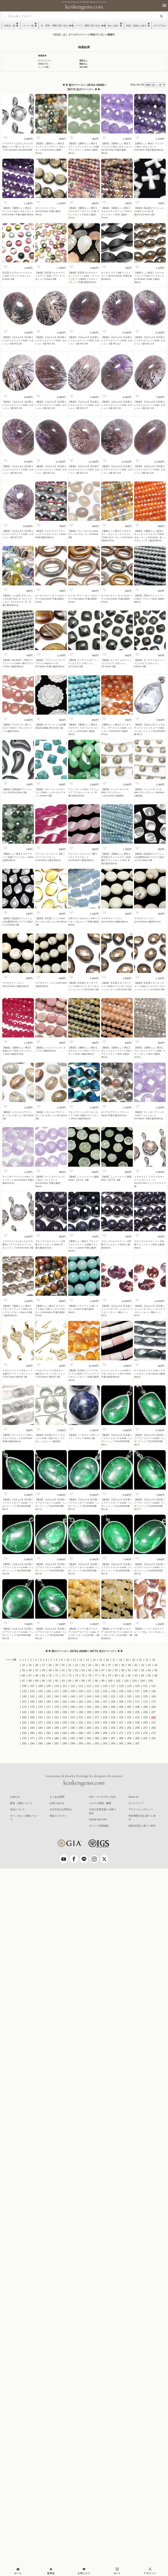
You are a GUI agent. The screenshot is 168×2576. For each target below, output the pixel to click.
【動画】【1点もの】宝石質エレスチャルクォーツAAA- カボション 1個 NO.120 (18, 469)
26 (36, 1665)
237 (121, 1722)
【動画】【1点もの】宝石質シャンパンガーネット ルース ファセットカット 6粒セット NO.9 (149, 1311)
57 (103, 1670)
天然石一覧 (9, 25)
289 (129, 1738)
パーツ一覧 (28, 25)
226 (32, 1722)
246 (56, 1727)
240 (145, 1722)
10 (67, 1659)
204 (129, 1712)
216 (89, 1717)
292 (153, 1738)
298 (64, 1743)
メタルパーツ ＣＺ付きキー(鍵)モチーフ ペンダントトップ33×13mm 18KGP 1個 (50, 1373)
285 (97, 1738)
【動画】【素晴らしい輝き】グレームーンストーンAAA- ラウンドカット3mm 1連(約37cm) (149, 1052)
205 (137, 1712)
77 (96, 1675)
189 (145, 1707)
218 (105, 1717)
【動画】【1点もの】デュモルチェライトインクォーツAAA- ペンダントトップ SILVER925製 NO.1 (149, 729)
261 (40, 1733)
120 (137, 1686)
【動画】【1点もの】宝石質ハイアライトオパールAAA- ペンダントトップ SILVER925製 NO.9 (18, 1504)
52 (69, 1670)
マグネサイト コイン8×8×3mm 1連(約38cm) (51, 984)
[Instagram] (94, 1859)
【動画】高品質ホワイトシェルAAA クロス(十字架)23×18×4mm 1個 (149, 211)
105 (151, 1680)
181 (81, 1707)
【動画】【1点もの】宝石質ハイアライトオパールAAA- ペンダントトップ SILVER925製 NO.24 (18, 1633)
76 (89, 1675)
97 (89, 1680)
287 (113, 1738)
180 (73, 1707)
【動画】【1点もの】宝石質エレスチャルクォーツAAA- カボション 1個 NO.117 (83, 404)
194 (48, 1712)
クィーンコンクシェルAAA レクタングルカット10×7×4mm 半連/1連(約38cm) (116, 1373)
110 (56, 1686)
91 (50, 1680)
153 (129, 1696)
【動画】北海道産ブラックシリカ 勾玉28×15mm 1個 (17, 791)
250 (89, 1727)
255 (129, 1727)
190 (153, 1707)
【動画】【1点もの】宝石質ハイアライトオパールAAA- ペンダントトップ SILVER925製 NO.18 (18, 1569)
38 (116, 1665)
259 (24, 1733)
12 (80, 1659)
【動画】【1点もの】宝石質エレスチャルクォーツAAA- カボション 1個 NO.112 (116, 340)
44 (155, 1665)
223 (145, 1717)
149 (97, 1696)
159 (40, 1701)
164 (81, 1701)
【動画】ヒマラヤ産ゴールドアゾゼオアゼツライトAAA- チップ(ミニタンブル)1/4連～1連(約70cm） (83, 1633)
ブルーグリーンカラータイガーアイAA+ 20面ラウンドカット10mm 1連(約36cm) (83, 1115)
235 (105, 1722)
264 (64, 1733)
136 (129, 1691)
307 (137, 1743)
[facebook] (74, 1859)
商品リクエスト (58, 1815)
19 (127, 1659)
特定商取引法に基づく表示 (142, 1817)
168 (113, 1701)
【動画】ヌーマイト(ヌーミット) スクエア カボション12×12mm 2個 (83, 663)
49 (50, 1670)
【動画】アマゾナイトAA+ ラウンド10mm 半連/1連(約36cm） (83, 1309)
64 (149, 1670)
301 (89, 1743)
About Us (134, 1796)
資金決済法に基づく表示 (142, 1825)
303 (105, 1743)
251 (97, 1727)
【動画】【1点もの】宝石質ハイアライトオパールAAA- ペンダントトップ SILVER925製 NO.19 (50, 1569)
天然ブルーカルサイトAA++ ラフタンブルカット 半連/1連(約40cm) (84, 921)
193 (40, 1712)
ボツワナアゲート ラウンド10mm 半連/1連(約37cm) (115, 1114)
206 (145, 1712)
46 (30, 1670)
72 (63, 1675)
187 (129, 1707)
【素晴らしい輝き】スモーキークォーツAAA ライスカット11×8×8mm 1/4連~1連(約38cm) (149, 277)
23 (153, 1659)
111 (64, 1686)
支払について (17, 1809)
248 (73, 1727)
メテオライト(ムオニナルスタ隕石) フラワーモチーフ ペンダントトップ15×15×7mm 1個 (17, 1244)
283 (81, 1738)
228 (48, 1722)
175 (32, 1707)
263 (56, 1733)
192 (32, 1712)
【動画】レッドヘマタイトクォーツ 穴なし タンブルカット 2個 (149, 1631)
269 (105, 1733)
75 (83, 1675)
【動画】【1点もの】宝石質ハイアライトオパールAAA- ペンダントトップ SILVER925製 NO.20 (83, 1569)
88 (30, 1680)
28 (50, 1665)
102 (126, 1680)
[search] (161, 16)
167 (105, 1701)
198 (81, 1712)
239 (137, 1722)
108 (40, 1686)
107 (32, 1686)
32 (76, 1665)
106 (24, 1686)
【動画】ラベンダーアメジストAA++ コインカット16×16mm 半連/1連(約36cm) (149, 1115)
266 (81, 1733)
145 (64, 1696)
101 (118, 1680)
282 (73, 1738)
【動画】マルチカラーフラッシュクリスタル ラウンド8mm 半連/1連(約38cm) (50, 534)
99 (103, 1680)
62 (136, 1670)
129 (73, 1691)
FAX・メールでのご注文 (102, 1796)
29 (56, 1665)
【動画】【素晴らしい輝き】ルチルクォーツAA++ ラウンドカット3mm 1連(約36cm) (84, 1050)
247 (64, 1727)
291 (145, 1738)
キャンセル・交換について (23, 1817)
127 (56, 1691)
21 (140, 1659)
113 (81, 1686)
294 (32, 1743)
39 (122, 1665)
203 (121, 1712)
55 (89, 1670)
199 (89, 1712)
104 (142, 1680)
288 (121, 1738)
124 (32, 1691)
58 (109, 1670)
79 (109, 1675)
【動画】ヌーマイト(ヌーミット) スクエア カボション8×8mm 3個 (149, 663)
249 (81, 1727)
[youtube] (64, 1859)
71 (56, 1675)
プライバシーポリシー (141, 1809)
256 (137, 1727)
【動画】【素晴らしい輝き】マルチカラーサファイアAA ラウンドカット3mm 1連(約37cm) (116, 213)
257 (145, 1727)
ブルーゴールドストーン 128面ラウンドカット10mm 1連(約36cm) (116, 1244)
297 (56, 1743)
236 (113, 1722)
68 (36, 1675)
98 (96, 1680)
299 (73, 1743)
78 (103, 1675)
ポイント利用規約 (99, 1825)
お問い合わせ (57, 1803)
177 (48, 1707)
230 (64, 1722)
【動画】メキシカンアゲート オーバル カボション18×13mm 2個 (51, 1115)
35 (96, 1665)
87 (23, 1680)
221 (129, 1717)
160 (48, 1701)
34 (89, 1665)
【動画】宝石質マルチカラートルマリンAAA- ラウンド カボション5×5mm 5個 (50, 275)
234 (97, 1722)
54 (83, 1670)
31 (69, 1665)
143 (48, 1696)
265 (73, 1733)
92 (56, 1680)
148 (89, 1696)
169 (121, 1701)
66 (23, 1675)
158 (32, 1701)
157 (24, 1701)
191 (24, 1712)
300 (81, 1743)
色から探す (113, 25)
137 (137, 1691)
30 (63, 1665)
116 (105, 1686)
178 (56, 1707)
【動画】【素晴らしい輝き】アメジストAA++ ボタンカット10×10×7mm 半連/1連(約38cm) (117, 148)
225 (24, 1722)
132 (97, 1691)
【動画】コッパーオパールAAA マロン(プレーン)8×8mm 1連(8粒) (149, 792)
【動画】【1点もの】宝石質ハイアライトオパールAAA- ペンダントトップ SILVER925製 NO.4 (116, 1440)
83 (136, 1675)
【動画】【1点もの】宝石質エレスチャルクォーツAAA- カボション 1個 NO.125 (18, 534)
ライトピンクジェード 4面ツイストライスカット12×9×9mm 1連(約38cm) (83, 857)
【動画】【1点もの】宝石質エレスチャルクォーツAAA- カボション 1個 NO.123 (116, 469)
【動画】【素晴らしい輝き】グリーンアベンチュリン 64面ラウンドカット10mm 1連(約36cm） (83, 148)
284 (89, 1738)
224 (153, 1717)
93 (63, 1680)
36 (103, 1665)
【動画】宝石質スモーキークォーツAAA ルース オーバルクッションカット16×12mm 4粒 (116, 986)
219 (113, 1717)
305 (121, 1743)
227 (40, 1722)
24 (23, 1665)
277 (32, 1738)
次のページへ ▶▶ (88, 89)
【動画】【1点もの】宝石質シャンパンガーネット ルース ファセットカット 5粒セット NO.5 (116, 1311)
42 (142, 1665)
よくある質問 (57, 1796)
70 (50, 1675)
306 (129, 1743)
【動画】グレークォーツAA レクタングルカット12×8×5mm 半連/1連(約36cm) (17, 1438)
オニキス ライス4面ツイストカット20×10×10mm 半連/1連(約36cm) (116, 275)
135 (121, 1691)
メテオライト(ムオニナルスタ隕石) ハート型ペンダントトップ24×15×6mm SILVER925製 (18, 146)
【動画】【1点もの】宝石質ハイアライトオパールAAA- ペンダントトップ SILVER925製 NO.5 (149, 1440)
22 (147, 1659)
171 (137, 1701)
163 (73, 1701)
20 (133, 1659)
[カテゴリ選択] (5, 15)
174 (24, 1707)
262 (48, 1733)
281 (64, 1738)
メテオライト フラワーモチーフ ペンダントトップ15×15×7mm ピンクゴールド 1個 (150, 1181)
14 (94, 1659)
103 (134, 1680)
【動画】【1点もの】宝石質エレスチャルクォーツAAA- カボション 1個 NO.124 (149, 469)
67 (30, 1675)
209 (32, 1717)
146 (73, 1696)
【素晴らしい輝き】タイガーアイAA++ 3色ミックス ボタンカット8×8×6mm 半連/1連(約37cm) (50, 1311)
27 (43, 1665)
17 (113, 1659)
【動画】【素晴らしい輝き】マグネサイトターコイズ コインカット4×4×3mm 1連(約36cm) (83, 729)
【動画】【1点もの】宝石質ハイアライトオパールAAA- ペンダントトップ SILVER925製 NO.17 (149, 1504)
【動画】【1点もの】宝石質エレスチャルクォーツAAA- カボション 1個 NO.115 (18, 404)
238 (129, 1722)
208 (24, 1717)
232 (81, 1722)
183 (97, 1707)
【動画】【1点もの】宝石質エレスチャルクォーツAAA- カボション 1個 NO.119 (149, 404)
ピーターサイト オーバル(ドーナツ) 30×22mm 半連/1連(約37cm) (50, 598)
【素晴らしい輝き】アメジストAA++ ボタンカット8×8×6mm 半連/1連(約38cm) (149, 146)
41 (136, 1665)
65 (155, 1670)
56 (96, 1670)
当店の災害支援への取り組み (102, 1811)
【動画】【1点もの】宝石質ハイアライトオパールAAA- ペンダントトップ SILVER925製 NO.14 (83, 1504)
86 (155, 1675)
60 (122, 1670)
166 (97, 1701)
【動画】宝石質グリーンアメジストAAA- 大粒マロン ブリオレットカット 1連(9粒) (50, 1438)
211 (48, 1717)
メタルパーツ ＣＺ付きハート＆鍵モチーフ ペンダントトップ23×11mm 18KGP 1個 (17, 1373)
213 (64, 1717)
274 (145, 1733)
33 (83, 1665)
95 (76, 1680)
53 (76, 1670)
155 (145, 1696)
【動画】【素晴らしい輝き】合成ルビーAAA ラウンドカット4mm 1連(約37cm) (17, 1050)
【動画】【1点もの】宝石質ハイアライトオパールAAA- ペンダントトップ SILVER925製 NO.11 (50, 1504)
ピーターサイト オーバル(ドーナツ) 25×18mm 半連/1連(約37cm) (83, 598)
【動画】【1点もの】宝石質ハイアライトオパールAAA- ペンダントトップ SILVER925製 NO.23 (149, 1569)
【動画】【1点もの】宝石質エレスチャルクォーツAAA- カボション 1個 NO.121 (50, 469)
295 (40, 1743)
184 (105, 1707)
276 (24, 1738)
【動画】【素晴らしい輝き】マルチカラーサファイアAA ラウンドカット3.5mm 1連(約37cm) (83, 213)
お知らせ (15, 1796)
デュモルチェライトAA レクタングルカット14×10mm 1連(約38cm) (149, 1373)
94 (69, 1680)
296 (48, 1743)
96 (83, 1680)
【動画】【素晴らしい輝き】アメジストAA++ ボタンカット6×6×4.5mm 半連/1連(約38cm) (18, 211)
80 (116, 1675)
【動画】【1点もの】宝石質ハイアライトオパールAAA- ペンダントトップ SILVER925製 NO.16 (116, 1504)
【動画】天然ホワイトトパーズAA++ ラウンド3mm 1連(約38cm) (149, 598)
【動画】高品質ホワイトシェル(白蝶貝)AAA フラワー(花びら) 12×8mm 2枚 (17, 921)
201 (105, 1712)
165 (89, 1701)
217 (97, 1717)
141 (32, 1696)
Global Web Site (98, 1819)
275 (153, 1733)
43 (149, 1665)
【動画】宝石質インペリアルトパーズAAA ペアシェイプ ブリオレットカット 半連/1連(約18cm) (83, 1375)
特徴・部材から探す (136, 25)
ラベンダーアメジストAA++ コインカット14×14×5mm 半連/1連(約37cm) (18, 1179)
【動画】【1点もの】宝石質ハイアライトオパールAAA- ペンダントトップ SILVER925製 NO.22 (116, 1569)
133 (105, 1691)
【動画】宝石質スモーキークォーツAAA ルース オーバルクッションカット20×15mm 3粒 (83, 986)
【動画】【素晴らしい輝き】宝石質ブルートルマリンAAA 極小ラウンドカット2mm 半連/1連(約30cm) (116, 859)
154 (137, 1696)
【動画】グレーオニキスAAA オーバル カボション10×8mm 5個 (83, 534)
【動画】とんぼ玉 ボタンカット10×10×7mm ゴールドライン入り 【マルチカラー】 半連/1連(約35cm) (17, 600)
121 (145, 1686)
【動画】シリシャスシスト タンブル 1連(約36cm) (50, 1049)
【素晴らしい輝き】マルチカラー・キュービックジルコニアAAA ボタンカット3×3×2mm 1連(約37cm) (117, 536)
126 (48, 1691)
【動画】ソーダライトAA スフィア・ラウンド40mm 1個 (83, 1437)
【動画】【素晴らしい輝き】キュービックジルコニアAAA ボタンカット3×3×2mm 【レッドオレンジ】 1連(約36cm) (150, 536)
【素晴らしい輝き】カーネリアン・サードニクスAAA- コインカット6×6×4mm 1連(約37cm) (116, 729)
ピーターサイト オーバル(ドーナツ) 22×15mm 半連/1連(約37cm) (116, 598)
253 (113, 1727)
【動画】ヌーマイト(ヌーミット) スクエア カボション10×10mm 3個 (116, 663)
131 (89, 1691)
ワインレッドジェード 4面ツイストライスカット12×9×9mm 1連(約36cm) (50, 857)
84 (142, 1675)
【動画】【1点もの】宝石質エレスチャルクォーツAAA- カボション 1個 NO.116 (50, 404)
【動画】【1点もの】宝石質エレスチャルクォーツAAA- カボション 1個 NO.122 (83, 469)
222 (137, 1717)
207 (153, 1712)
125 (40, 1691)
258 (153, 1727)
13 (87, 1659)
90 (43, 1680)
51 (63, 1670)
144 (56, 1696)
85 (149, 1675)
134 (113, 1691)
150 (105, 1696)
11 (74, 1659)
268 (97, 1733)
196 (64, 1712)
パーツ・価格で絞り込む (88, 25)
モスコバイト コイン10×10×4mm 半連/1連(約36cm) (48, 211)
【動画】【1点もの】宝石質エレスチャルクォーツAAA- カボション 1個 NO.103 (50, 340)
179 (64, 1707)
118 (121, 1686)
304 (113, 1743)
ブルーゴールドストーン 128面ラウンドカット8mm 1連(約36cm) (149, 1244)
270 (113, 1733)
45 (23, 1670)
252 (105, 1727)
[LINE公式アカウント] (84, 1859)
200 (97, 1712)
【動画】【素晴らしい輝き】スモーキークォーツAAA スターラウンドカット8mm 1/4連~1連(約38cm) (17, 1311)
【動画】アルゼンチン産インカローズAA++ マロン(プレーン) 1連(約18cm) (17, 727)
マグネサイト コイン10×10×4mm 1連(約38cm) (15, 984)
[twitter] (104, 1859)
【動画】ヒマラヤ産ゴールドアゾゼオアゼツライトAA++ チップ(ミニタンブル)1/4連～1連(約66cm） (117, 1633)
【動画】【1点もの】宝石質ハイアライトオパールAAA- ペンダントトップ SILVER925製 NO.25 (50, 1633)
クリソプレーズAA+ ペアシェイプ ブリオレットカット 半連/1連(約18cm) (83, 792)
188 (137, 1707)
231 (73, 1722)
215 (81, 1717)
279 (48, 1738)
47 (36, 1670)
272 (129, 1733)
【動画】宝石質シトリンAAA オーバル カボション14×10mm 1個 (51, 921)
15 (100, 1659)
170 (129, 1701)
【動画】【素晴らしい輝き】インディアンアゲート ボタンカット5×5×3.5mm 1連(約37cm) (50, 148)
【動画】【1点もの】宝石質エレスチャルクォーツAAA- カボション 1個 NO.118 (116, 404)
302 (97, 1743)
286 (105, 1738)
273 (137, 1733)
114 (89, 1686)
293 (24, 1743)
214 (73, 1717)
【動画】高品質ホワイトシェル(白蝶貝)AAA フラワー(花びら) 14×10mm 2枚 (149, 857)
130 (81, 1691)
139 (153, 1691)
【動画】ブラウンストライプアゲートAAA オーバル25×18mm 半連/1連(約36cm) (50, 663)
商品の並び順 (137, 84)
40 (129, 1665)
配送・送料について (21, 1803)
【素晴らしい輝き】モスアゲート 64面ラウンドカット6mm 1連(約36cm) (18, 857)
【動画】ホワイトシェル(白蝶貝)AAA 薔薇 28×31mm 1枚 (50, 726)
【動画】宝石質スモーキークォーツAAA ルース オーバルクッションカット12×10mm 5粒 (149, 986)
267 (89, 1733)
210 (40, 1717)
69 (43, 1675)
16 (107, 1659)
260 (32, 1733)
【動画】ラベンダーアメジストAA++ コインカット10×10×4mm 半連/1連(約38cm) (50, 1181)
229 (56, 1722)
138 (145, 1691)
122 (153, 1686)
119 (129, 1686)
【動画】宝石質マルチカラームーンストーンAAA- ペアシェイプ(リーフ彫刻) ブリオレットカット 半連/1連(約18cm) (83, 277)
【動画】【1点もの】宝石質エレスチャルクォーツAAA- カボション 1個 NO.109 (83, 340)
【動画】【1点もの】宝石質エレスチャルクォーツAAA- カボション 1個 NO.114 (149, 340)
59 (116, 1670)
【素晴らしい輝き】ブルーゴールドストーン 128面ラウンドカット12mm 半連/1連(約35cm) (83, 1246)
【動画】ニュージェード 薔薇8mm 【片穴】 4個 (116, 1178)
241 (153, 1722)
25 (30, 1665)
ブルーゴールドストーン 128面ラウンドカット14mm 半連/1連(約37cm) (50, 1244)
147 (81, 1696)
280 (56, 1738)
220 (121, 1717)
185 (113, 1707)
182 (89, 1707)
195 (56, 1712)
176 (40, 1707)
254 (121, 1727)
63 (142, 1670)
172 (145, 1701)
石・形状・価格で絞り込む (54, 25)
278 (40, 1738)
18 (120, 1659)
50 (56, 1670)
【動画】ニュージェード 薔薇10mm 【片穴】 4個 (83, 1178)
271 (121, 1733)
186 (121, 1707)
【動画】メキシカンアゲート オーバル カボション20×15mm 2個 (18, 1115)
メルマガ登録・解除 (100, 1803)
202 (113, 1712)
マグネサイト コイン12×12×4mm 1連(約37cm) (147, 920)
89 (36, 1680)
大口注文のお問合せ (61, 1809)
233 (89, 1722)
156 (153, 1696)
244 (40, 1727)
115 (97, 1686)
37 (109, 1665)
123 (24, 1691)
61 (129, 1670)
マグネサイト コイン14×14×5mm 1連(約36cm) (114, 920)
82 (129, 1675)
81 (122, 1675)
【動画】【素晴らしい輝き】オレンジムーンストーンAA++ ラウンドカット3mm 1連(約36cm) (116, 1052)
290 (137, 1738)
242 (24, 1727)
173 (153, 1701)
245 (48, 1727)
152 (121, 1696)
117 (113, 1686)
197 (73, 1712)
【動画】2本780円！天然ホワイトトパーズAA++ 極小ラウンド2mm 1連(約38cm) (18, 663)
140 (24, 1696)
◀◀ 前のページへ (74, 85)
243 (32, 1727)
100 (110, 1680)
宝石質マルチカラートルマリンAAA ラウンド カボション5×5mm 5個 (17, 275)
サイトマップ (136, 1803)
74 (76, 1675)
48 (43, 1670)
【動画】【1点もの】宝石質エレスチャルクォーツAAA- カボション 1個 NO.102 (18, 340)
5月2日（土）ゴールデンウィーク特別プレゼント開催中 (84, 34)
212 (56, 1717)
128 (64, 1691)
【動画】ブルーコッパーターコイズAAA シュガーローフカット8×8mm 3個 (50, 792)
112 (73, 1686)
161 (56, 1701)
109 (48, 1686)
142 (40, 1696)
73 (69, 1675)
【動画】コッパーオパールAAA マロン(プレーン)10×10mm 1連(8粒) (115, 792)
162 (64, 1701)
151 (113, 1696)
